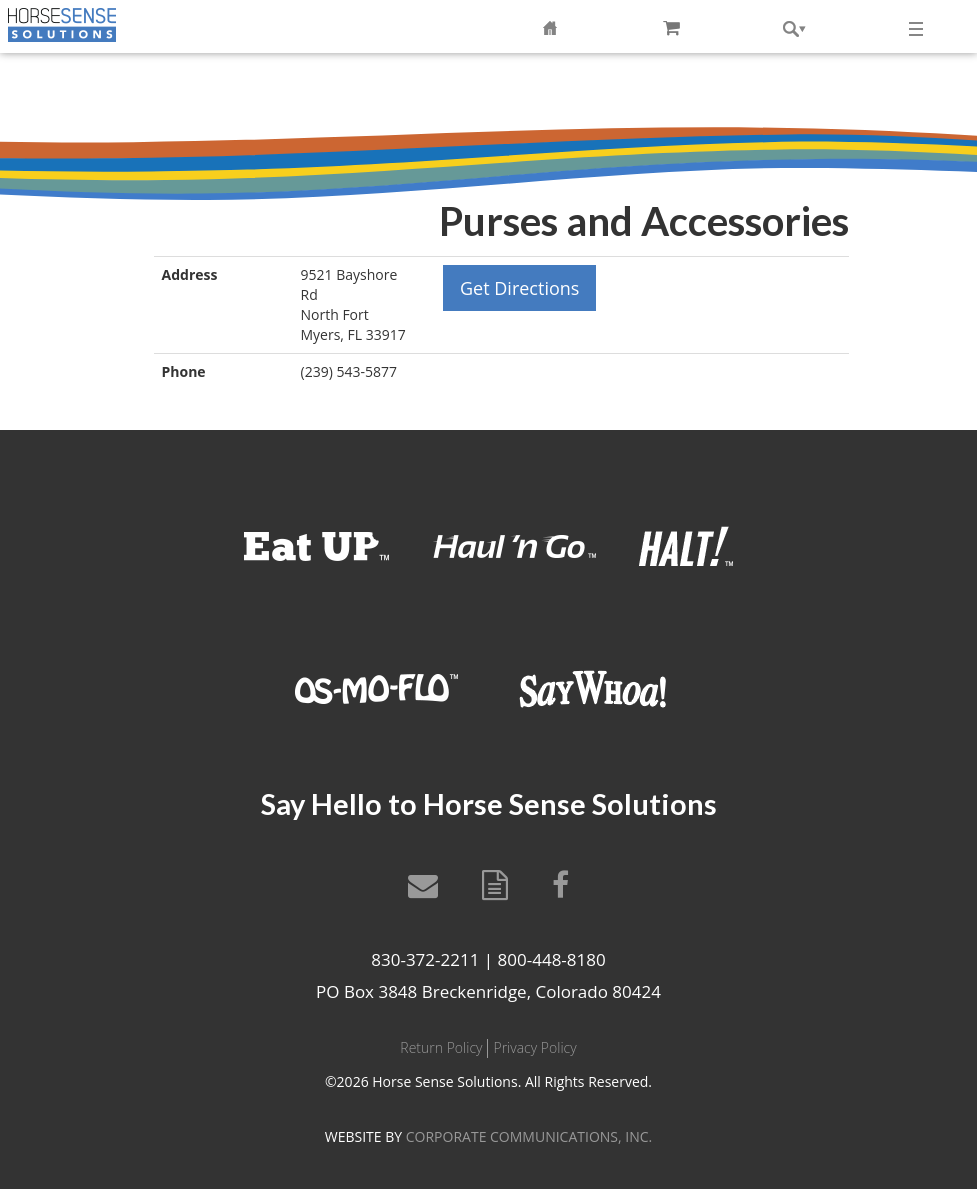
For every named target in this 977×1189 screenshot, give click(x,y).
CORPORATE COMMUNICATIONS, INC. (529, 1136)
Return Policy (441, 1047)
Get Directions (519, 288)
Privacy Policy (534, 1047)
